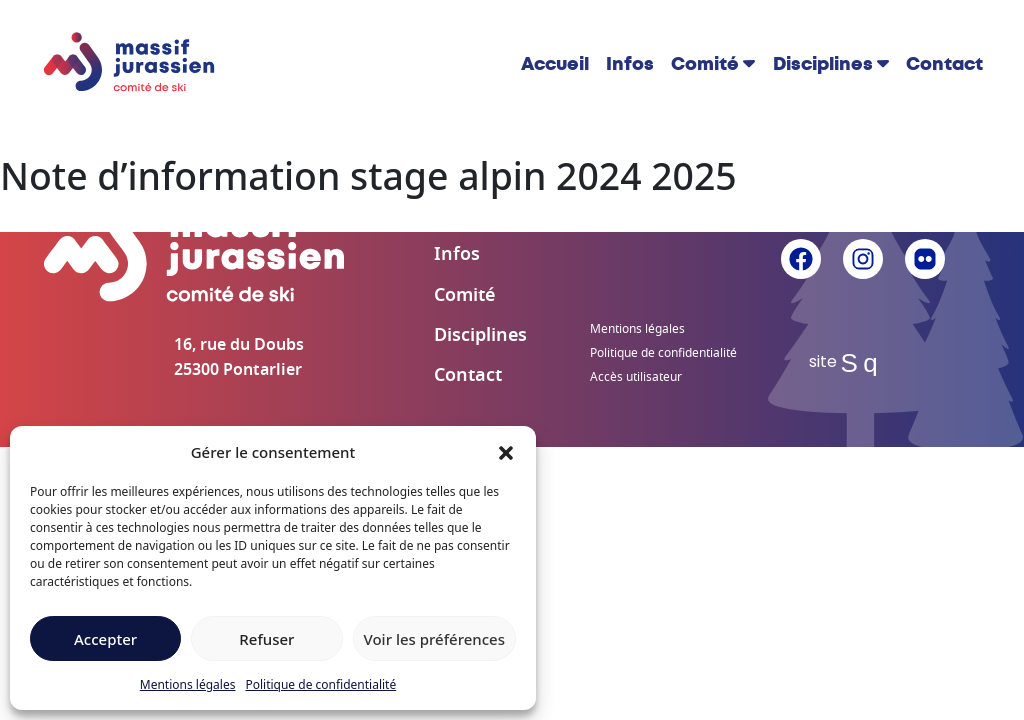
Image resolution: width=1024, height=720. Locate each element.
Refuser (266, 639)
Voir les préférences (434, 639)
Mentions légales (188, 684)
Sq (863, 363)
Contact (944, 64)
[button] (506, 452)
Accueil (555, 64)
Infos (630, 64)
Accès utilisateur (636, 377)
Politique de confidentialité (320, 684)
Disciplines (823, 64)
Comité (705, 64)
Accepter (105, 639)
